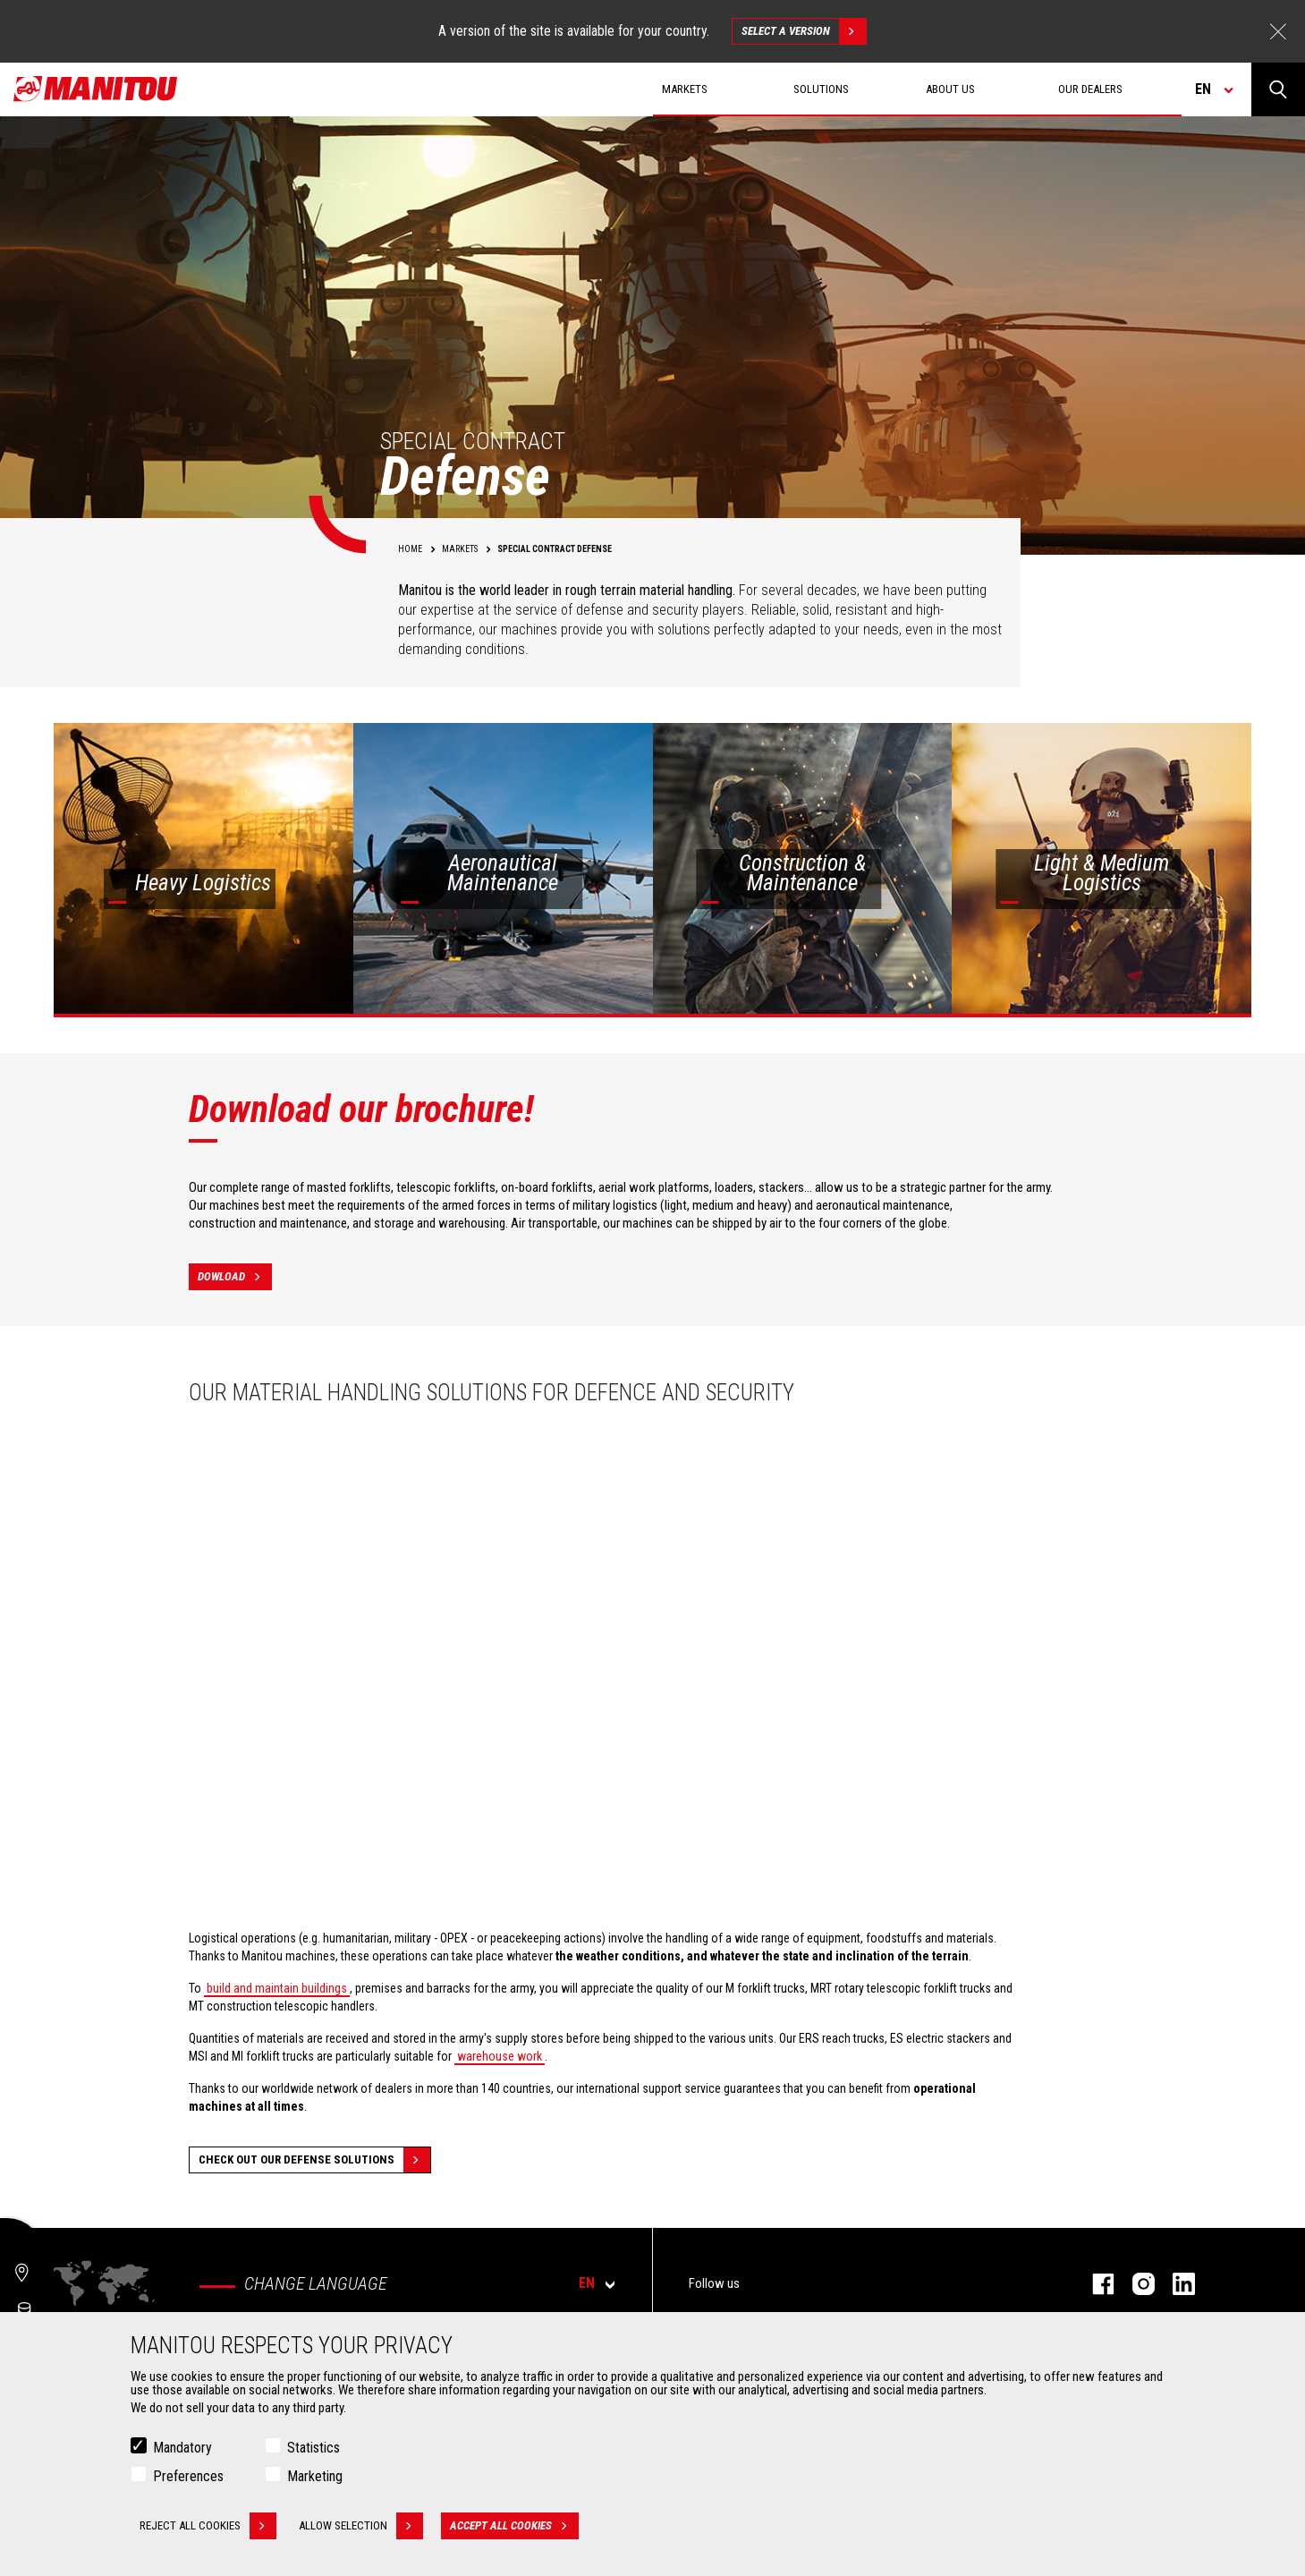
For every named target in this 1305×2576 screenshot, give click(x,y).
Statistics (313, 2447)
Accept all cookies (514, 2525)
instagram (1134, 2284)
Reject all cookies (208, 2525)
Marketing (315, 2476)
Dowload (235, 1276)
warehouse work (499, 2056)
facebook (1094, 2284)
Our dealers (1090, 89)
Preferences (188, 2476)
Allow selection (361, 2525)
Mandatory (182, 2447)
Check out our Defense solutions (314, 2159)
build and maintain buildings (277, 1988)
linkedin (1175, 2284)
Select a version (803, 31)
